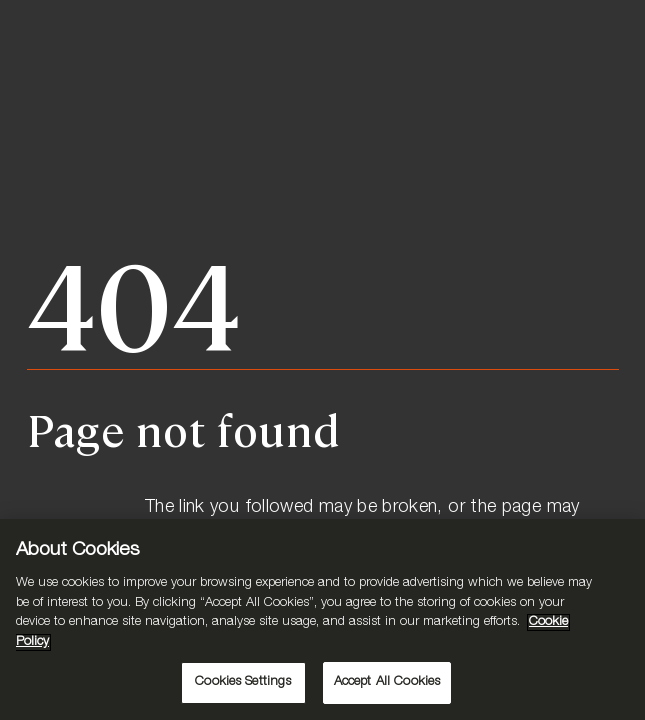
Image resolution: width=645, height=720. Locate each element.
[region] (322, 619)
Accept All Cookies (387, 682)
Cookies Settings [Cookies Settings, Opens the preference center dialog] (243, 682)
